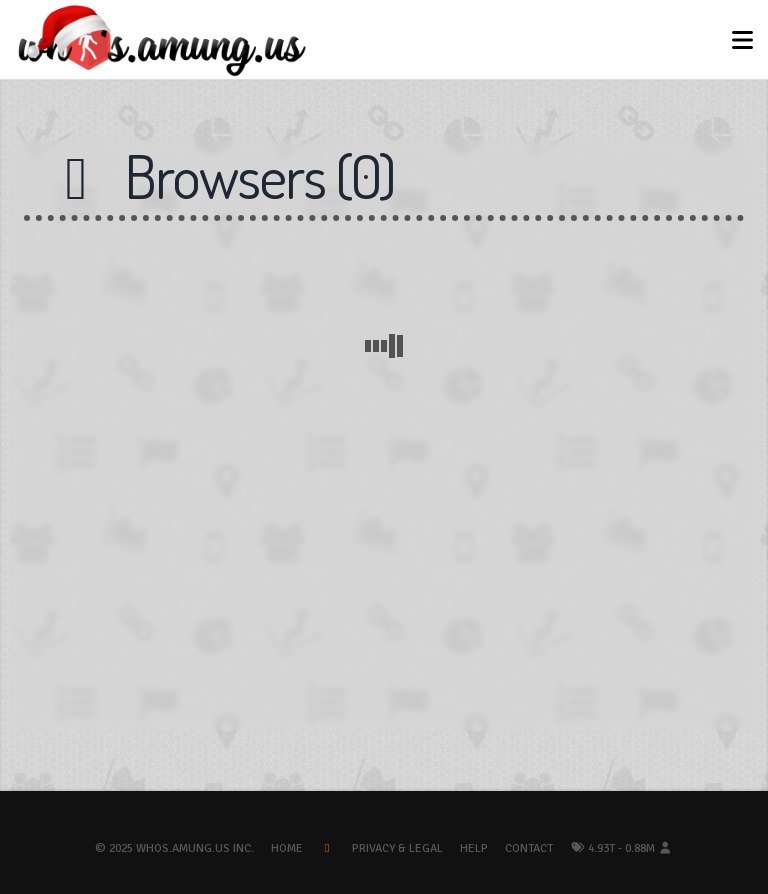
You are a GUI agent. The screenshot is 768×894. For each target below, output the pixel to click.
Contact (529, 848)
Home (287, 848)
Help (474, 848)
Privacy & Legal (397, 848)
